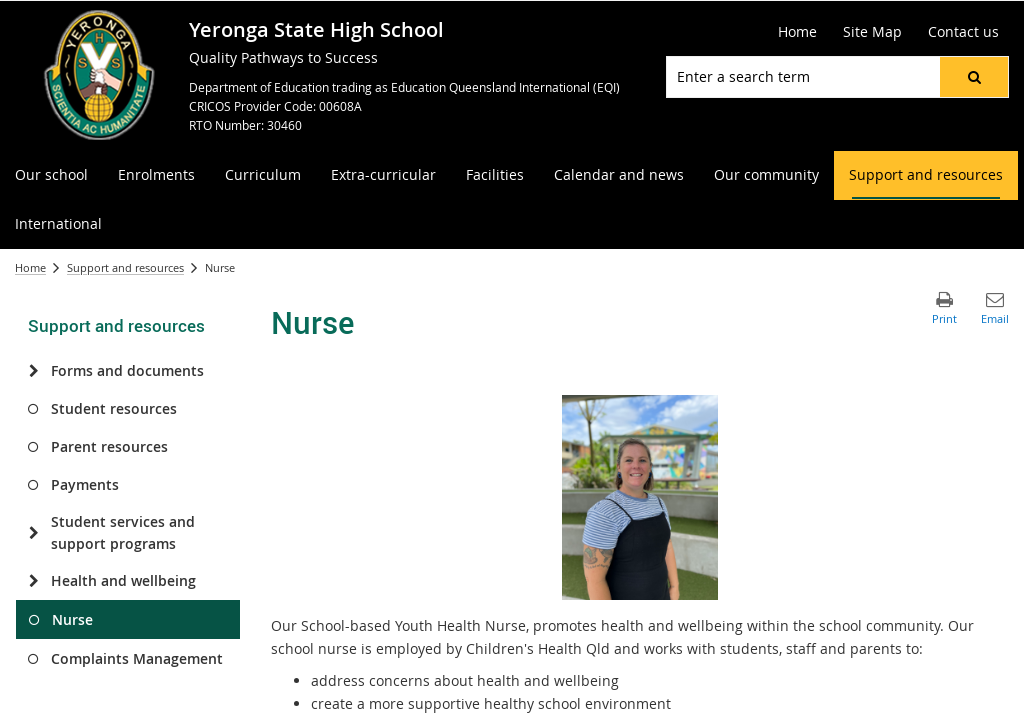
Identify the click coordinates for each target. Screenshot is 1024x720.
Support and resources (125, 267)
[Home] (797, 32)
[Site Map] (872, 32)
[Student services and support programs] (33, 533)
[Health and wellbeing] (33, 581)
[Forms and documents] (33, 371)
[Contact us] (963, 32)
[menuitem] (51, 175)
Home (30, 267)
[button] (974, 77)
